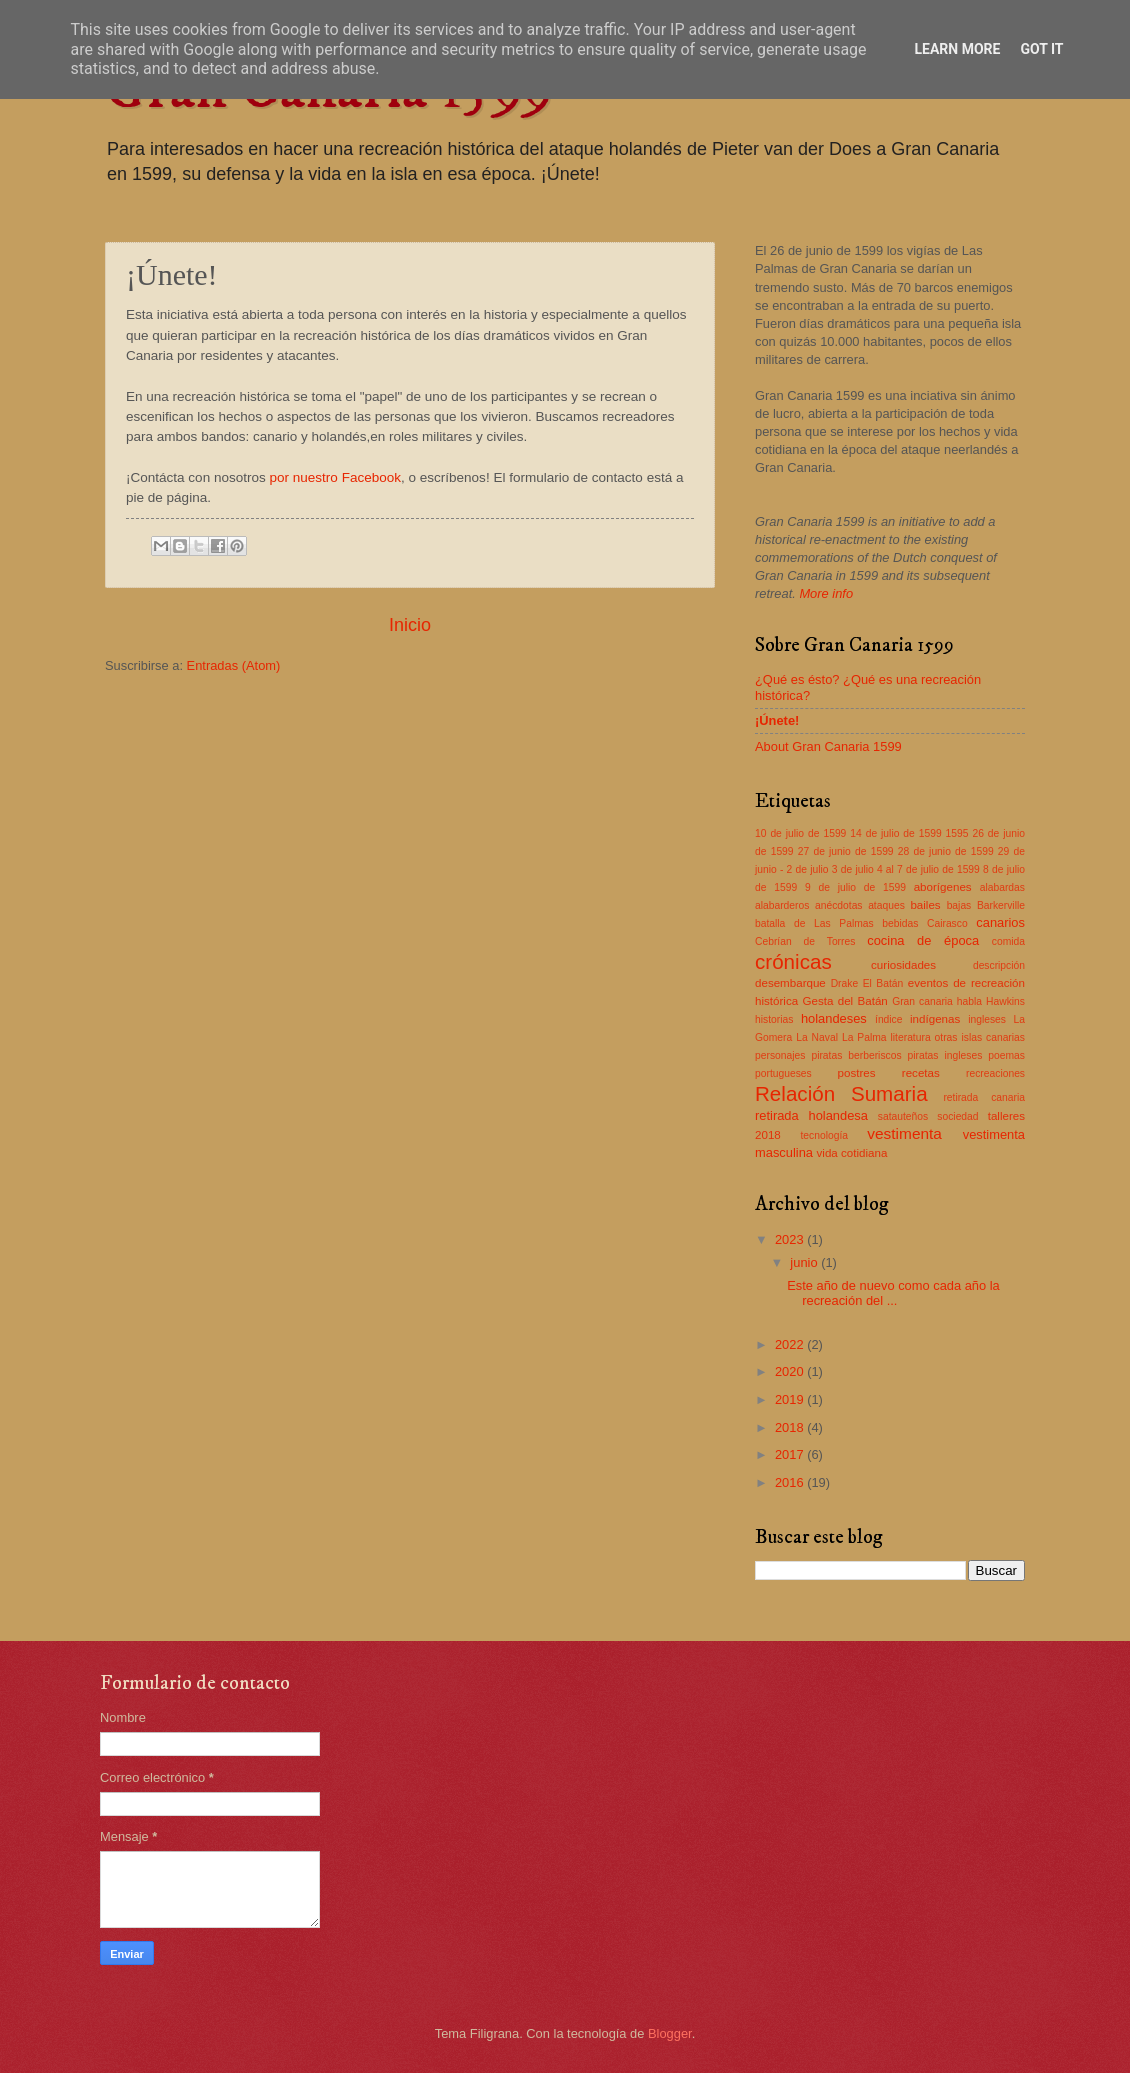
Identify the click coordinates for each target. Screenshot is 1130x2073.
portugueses (783, 1073)
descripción (999, 965)
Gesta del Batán (844, 1001)
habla (969, 1001)
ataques (886, 905)
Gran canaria (922, 1001)
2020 (791, 1371)
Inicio (410, 625)
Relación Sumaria (841, 1093)
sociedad (957, 1116)
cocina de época (923, 940)
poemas (1006, 1055)
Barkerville (1001, 905)
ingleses (987, 1019)
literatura (911, 1037)
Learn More (957, 49)
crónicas (793, 961)
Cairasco (947, 923)
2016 (791, 1482)
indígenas (935, 1019)
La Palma (864, 1037)
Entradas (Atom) (234, 665)
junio (805, 1262)
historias (774, 1019)
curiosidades (903, 965)
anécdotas (839, 905)
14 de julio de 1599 (895, 833)
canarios (1000, 922)
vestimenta (904, 1133)
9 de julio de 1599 (855, 887)
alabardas (1002, 887)
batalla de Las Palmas (814, 923)
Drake (844, 983)
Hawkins (1005, 1001)
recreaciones (995, 1073)
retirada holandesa (811, 1115)
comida (1008, 941)
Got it (1041, 49)
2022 (791, 1344)
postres (857, 1073)
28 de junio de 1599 (946, 851)
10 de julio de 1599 (800, 833)
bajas (959, 905)
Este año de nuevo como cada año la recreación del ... (893, 1293)
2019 (791, 1399)
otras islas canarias (980, 1037)
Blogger (670, 2033)
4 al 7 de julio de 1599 (928, 869)
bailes (925, 905)
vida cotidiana (852, 1153)
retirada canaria (984, 1097)
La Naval (817, 1037)
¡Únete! (777, 720)
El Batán (883, 983)
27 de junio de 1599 (846, 851)
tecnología (824, 1135)
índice (888, 1019)
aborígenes (943, 887)
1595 (957, 833)
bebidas (900, 923)
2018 (791, 1427)
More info (826, 593)
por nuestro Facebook (335, 477)
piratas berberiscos (856, 1055)
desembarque (790, 983)
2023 (791, 1239)
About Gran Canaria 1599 (828, 746)
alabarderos (782, 905)
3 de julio (853, 869)
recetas (921, 1073)
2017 (791, 1454)
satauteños (903, 1116)
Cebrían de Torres (805, 941)
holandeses (834, 1018)
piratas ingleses (945, 1055)
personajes (780, 1055)
